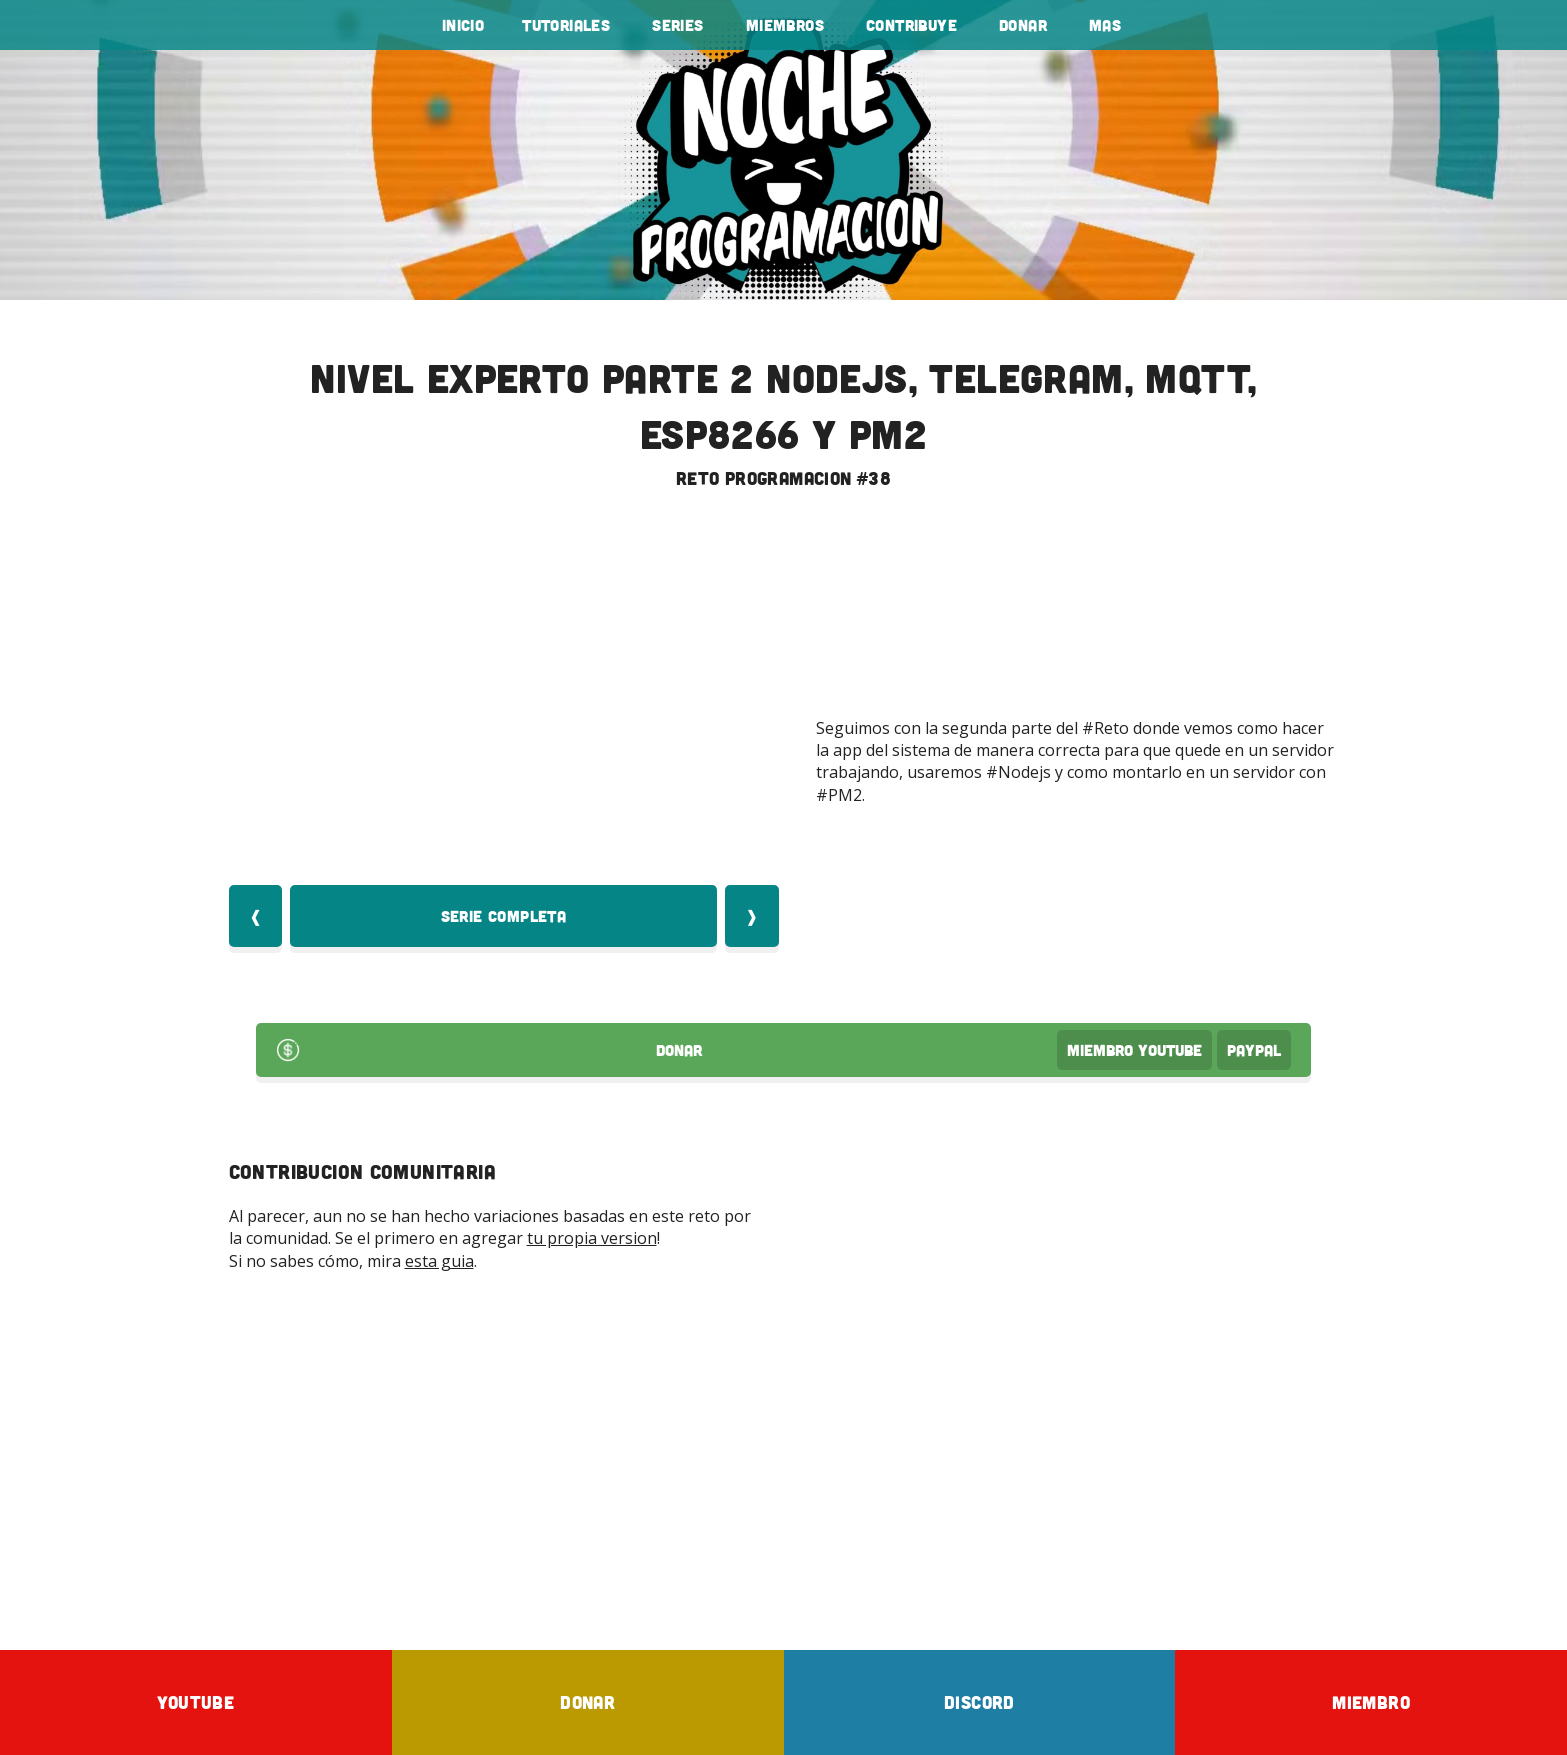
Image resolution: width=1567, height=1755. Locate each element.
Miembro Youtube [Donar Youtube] (1134, 1050)
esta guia (439, 1261)
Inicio (463, 25)
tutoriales (566, 25)
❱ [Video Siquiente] (751, 916)
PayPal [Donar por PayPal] (1254, 1050)
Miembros (785, 25)
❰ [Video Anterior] (255, 916)
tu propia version (592, 1238)
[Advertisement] (784, 1460)
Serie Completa (504, 916)
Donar (1023, 25)
